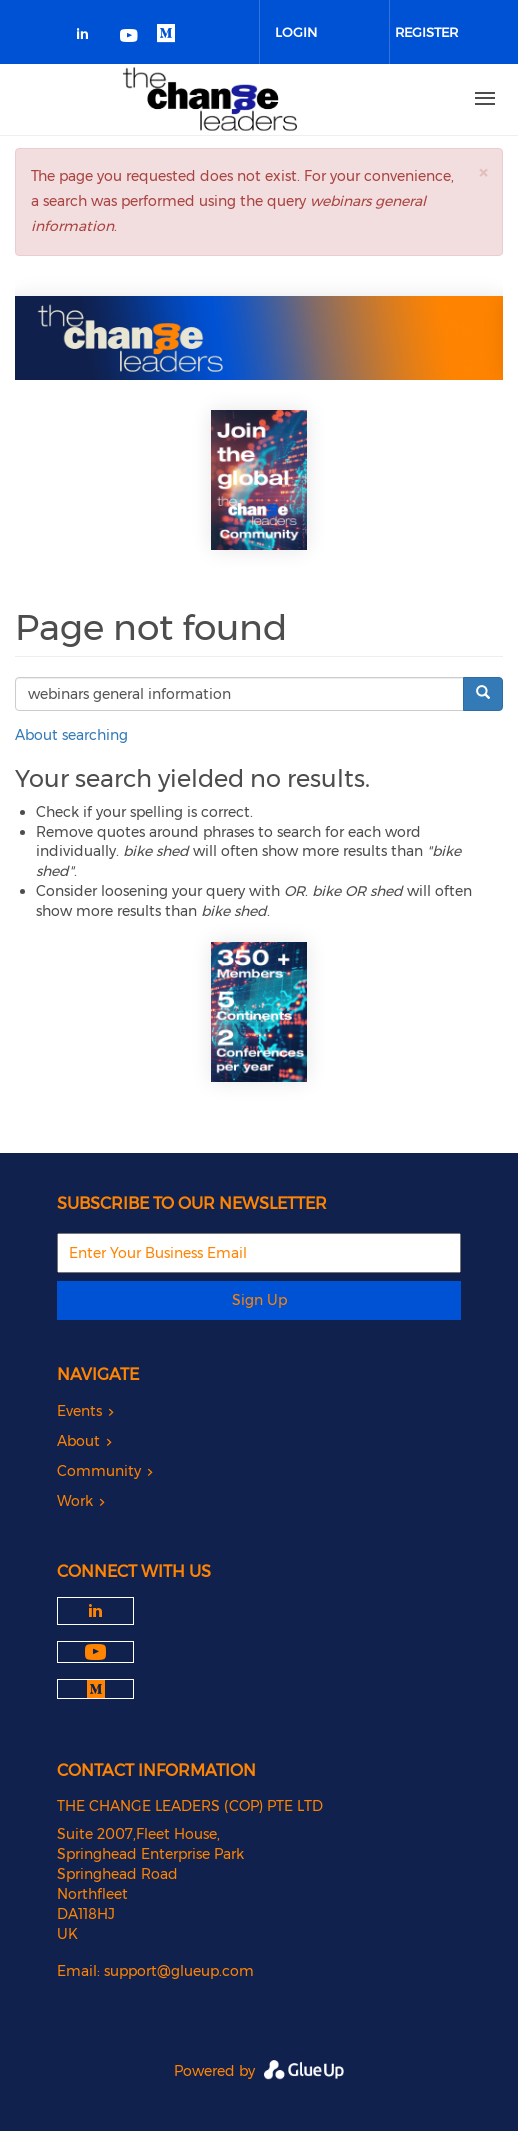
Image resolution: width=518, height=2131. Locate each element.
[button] (483, 172)
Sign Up (259, 1300)
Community (99, 1471)
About (78, 1441)
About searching (71, 735)
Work (75, 1501)
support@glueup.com (179, 1971)
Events (79, 1411)
